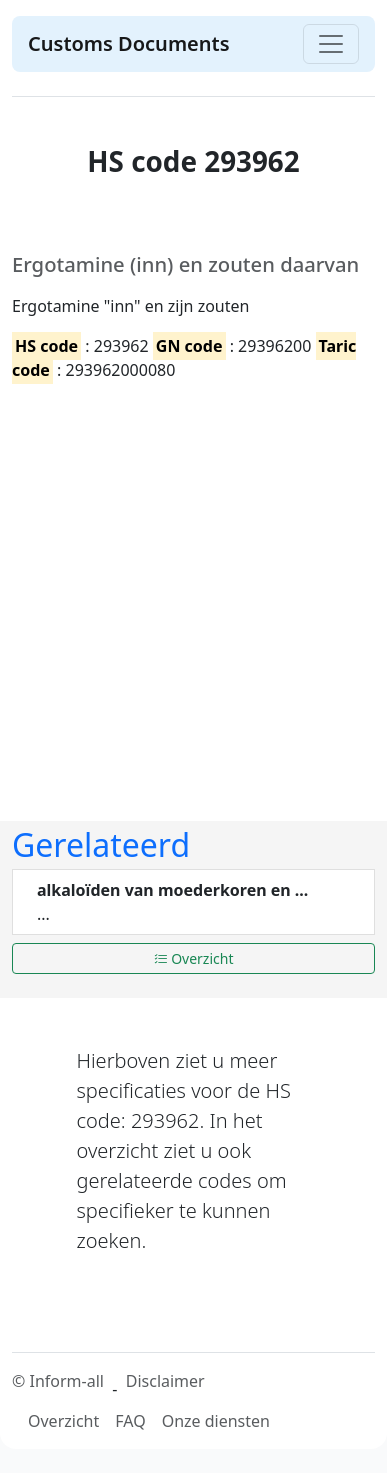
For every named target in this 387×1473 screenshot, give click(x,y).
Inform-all (66, 1381)
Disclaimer (165, 1381)
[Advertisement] (187, 585)
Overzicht (194, 958)
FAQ (130, 1421)
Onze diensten (216, 1421)
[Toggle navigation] (331, 44)
